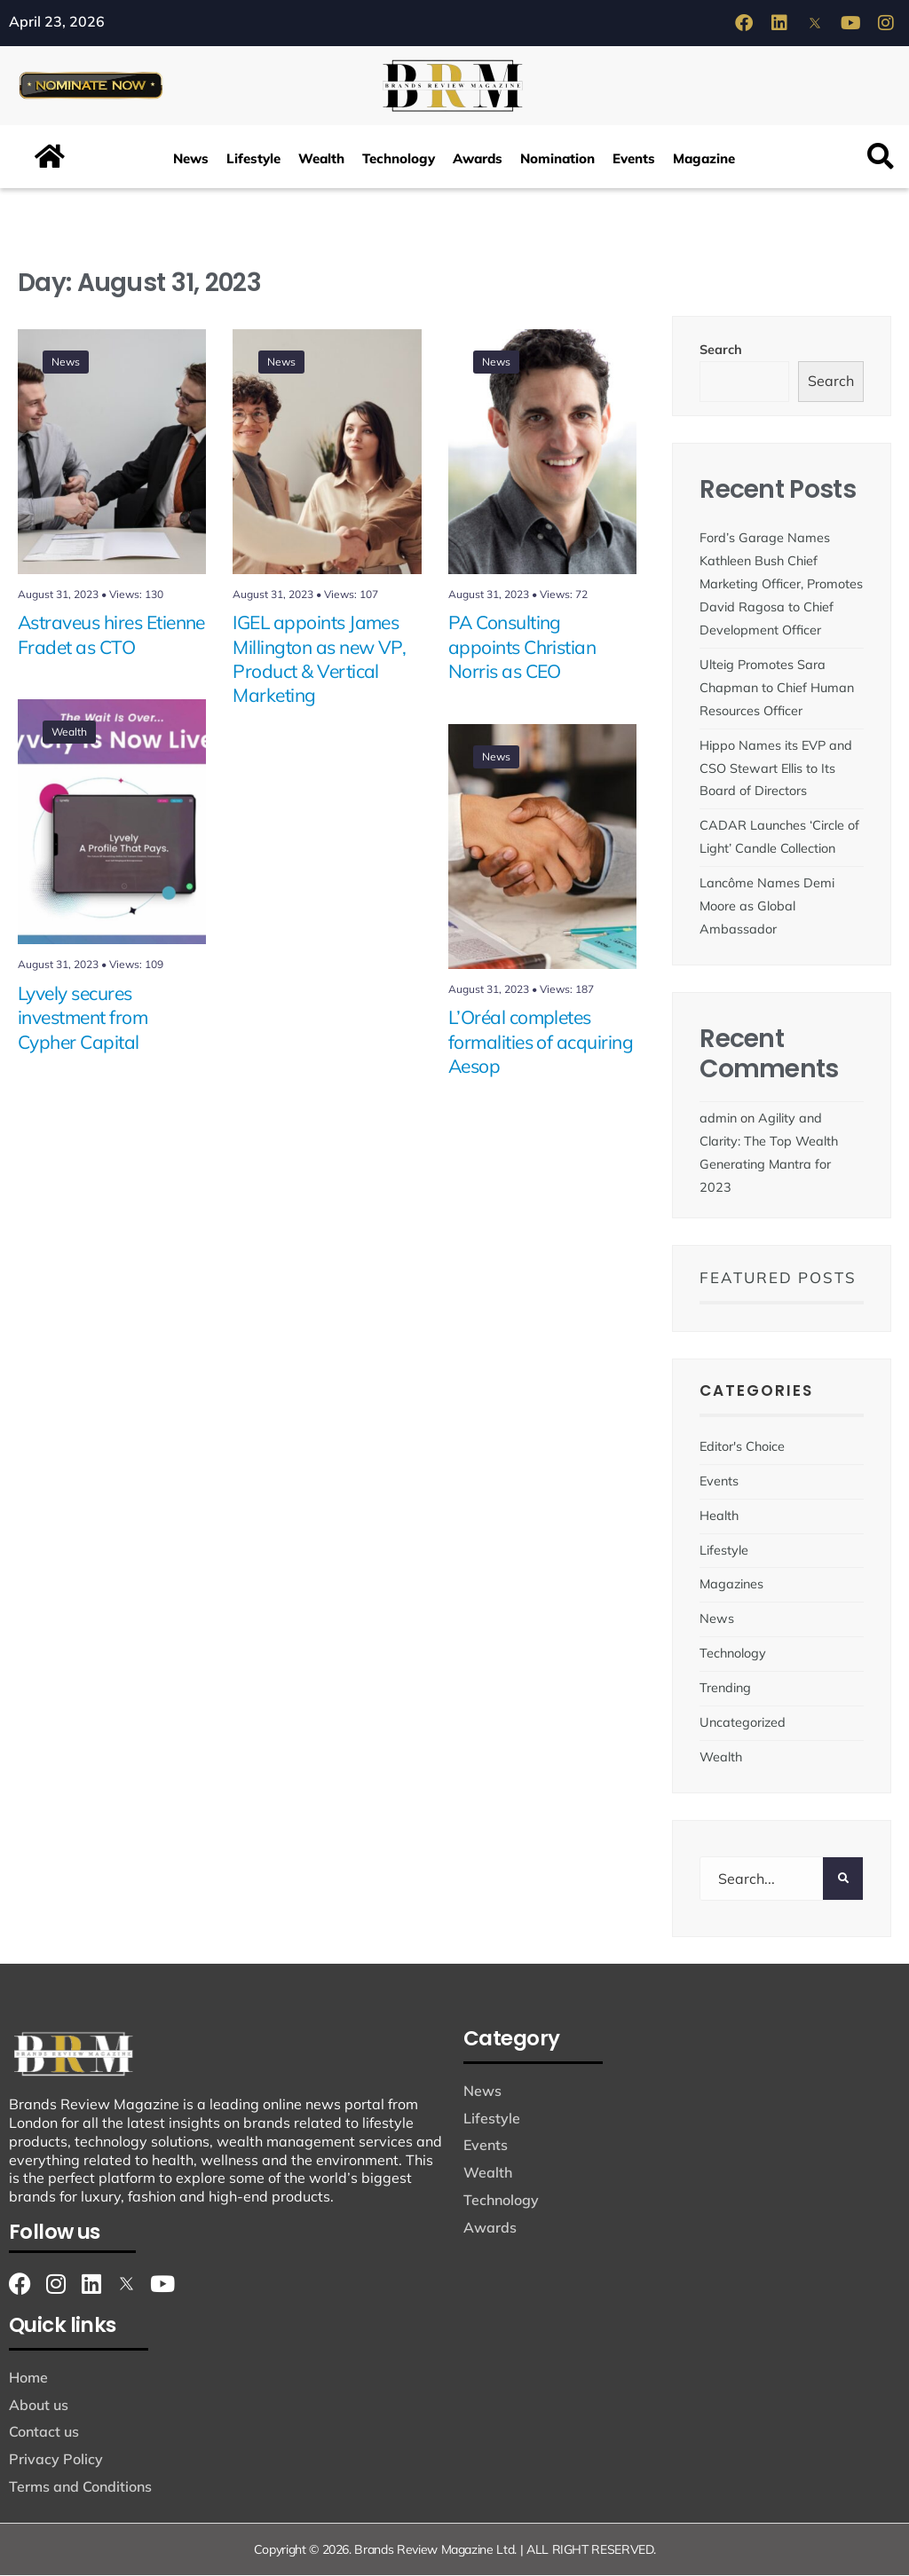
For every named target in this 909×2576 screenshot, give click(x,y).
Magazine (704, 159)
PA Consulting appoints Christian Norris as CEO (522, 647)
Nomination (557, 159)
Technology (398, 159)
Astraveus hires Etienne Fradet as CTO (111, 634)
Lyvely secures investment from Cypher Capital (82, 1018)
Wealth (321, 159)
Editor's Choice (742, 1446)
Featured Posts (778, 1278)
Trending (725, 1689)
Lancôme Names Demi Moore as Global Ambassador (767, 907)
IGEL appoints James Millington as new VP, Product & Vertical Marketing (319, 659)
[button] (881, 157)
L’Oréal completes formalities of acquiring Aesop (540, 1042)
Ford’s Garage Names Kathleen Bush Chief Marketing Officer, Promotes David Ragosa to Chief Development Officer (781, 585)
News (191, 159)
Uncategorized (743, 1723)
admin (718, 1119)
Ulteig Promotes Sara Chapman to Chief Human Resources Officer (777, 688)
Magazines (731, 1585)
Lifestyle (253, 159)
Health (719, 1516)
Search (721, 350)
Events (634, 159)
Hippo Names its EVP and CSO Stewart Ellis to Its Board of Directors (776, 768)
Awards (477, 159)
